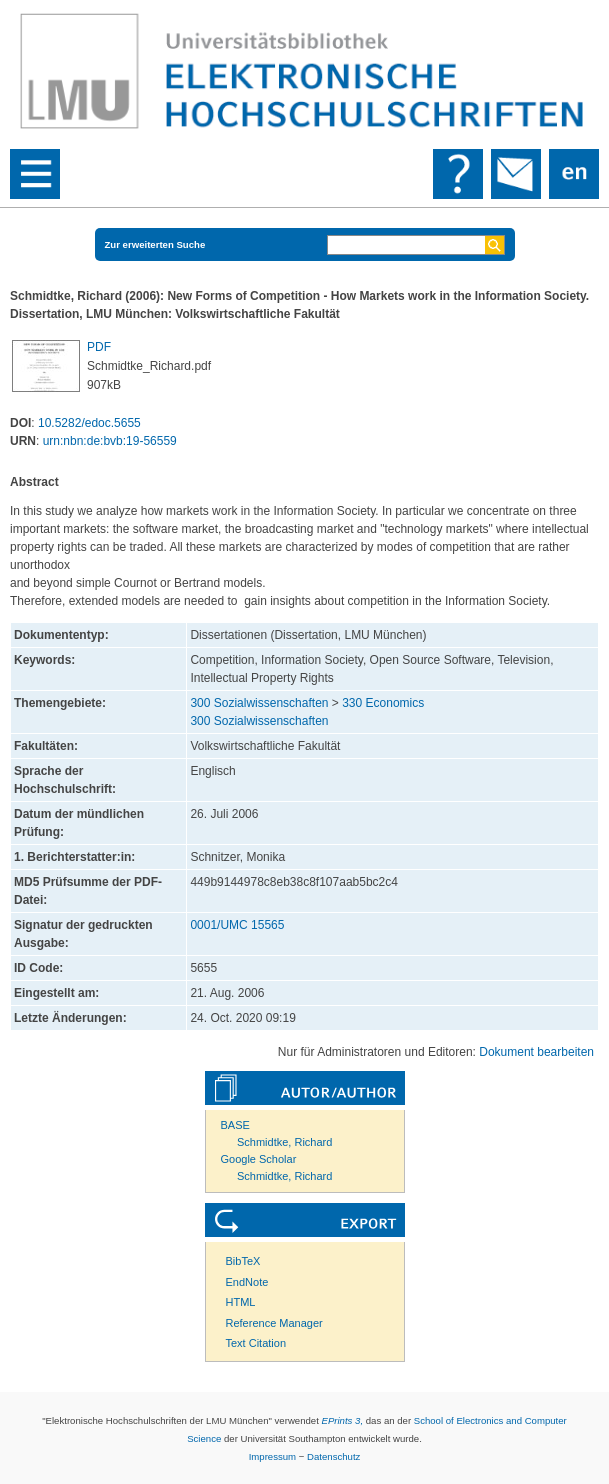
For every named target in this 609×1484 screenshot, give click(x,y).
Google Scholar (259, 1159)
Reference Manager (274, 1323)
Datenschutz (333, 1456)
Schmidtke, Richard (284, 1142)
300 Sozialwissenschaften (259, 703)
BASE (235, 1125)
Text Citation (256, 1343)
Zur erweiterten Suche (155, 244)
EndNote (247, 1282)
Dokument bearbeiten (536, 1052)
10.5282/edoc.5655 (89, 423)
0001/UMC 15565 (237, 925)
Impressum (272, 1456)
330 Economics (383, 703)
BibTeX (243, 1261)
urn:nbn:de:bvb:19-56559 (110, 441)
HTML (241, 1302)
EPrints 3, (342, 1420)
